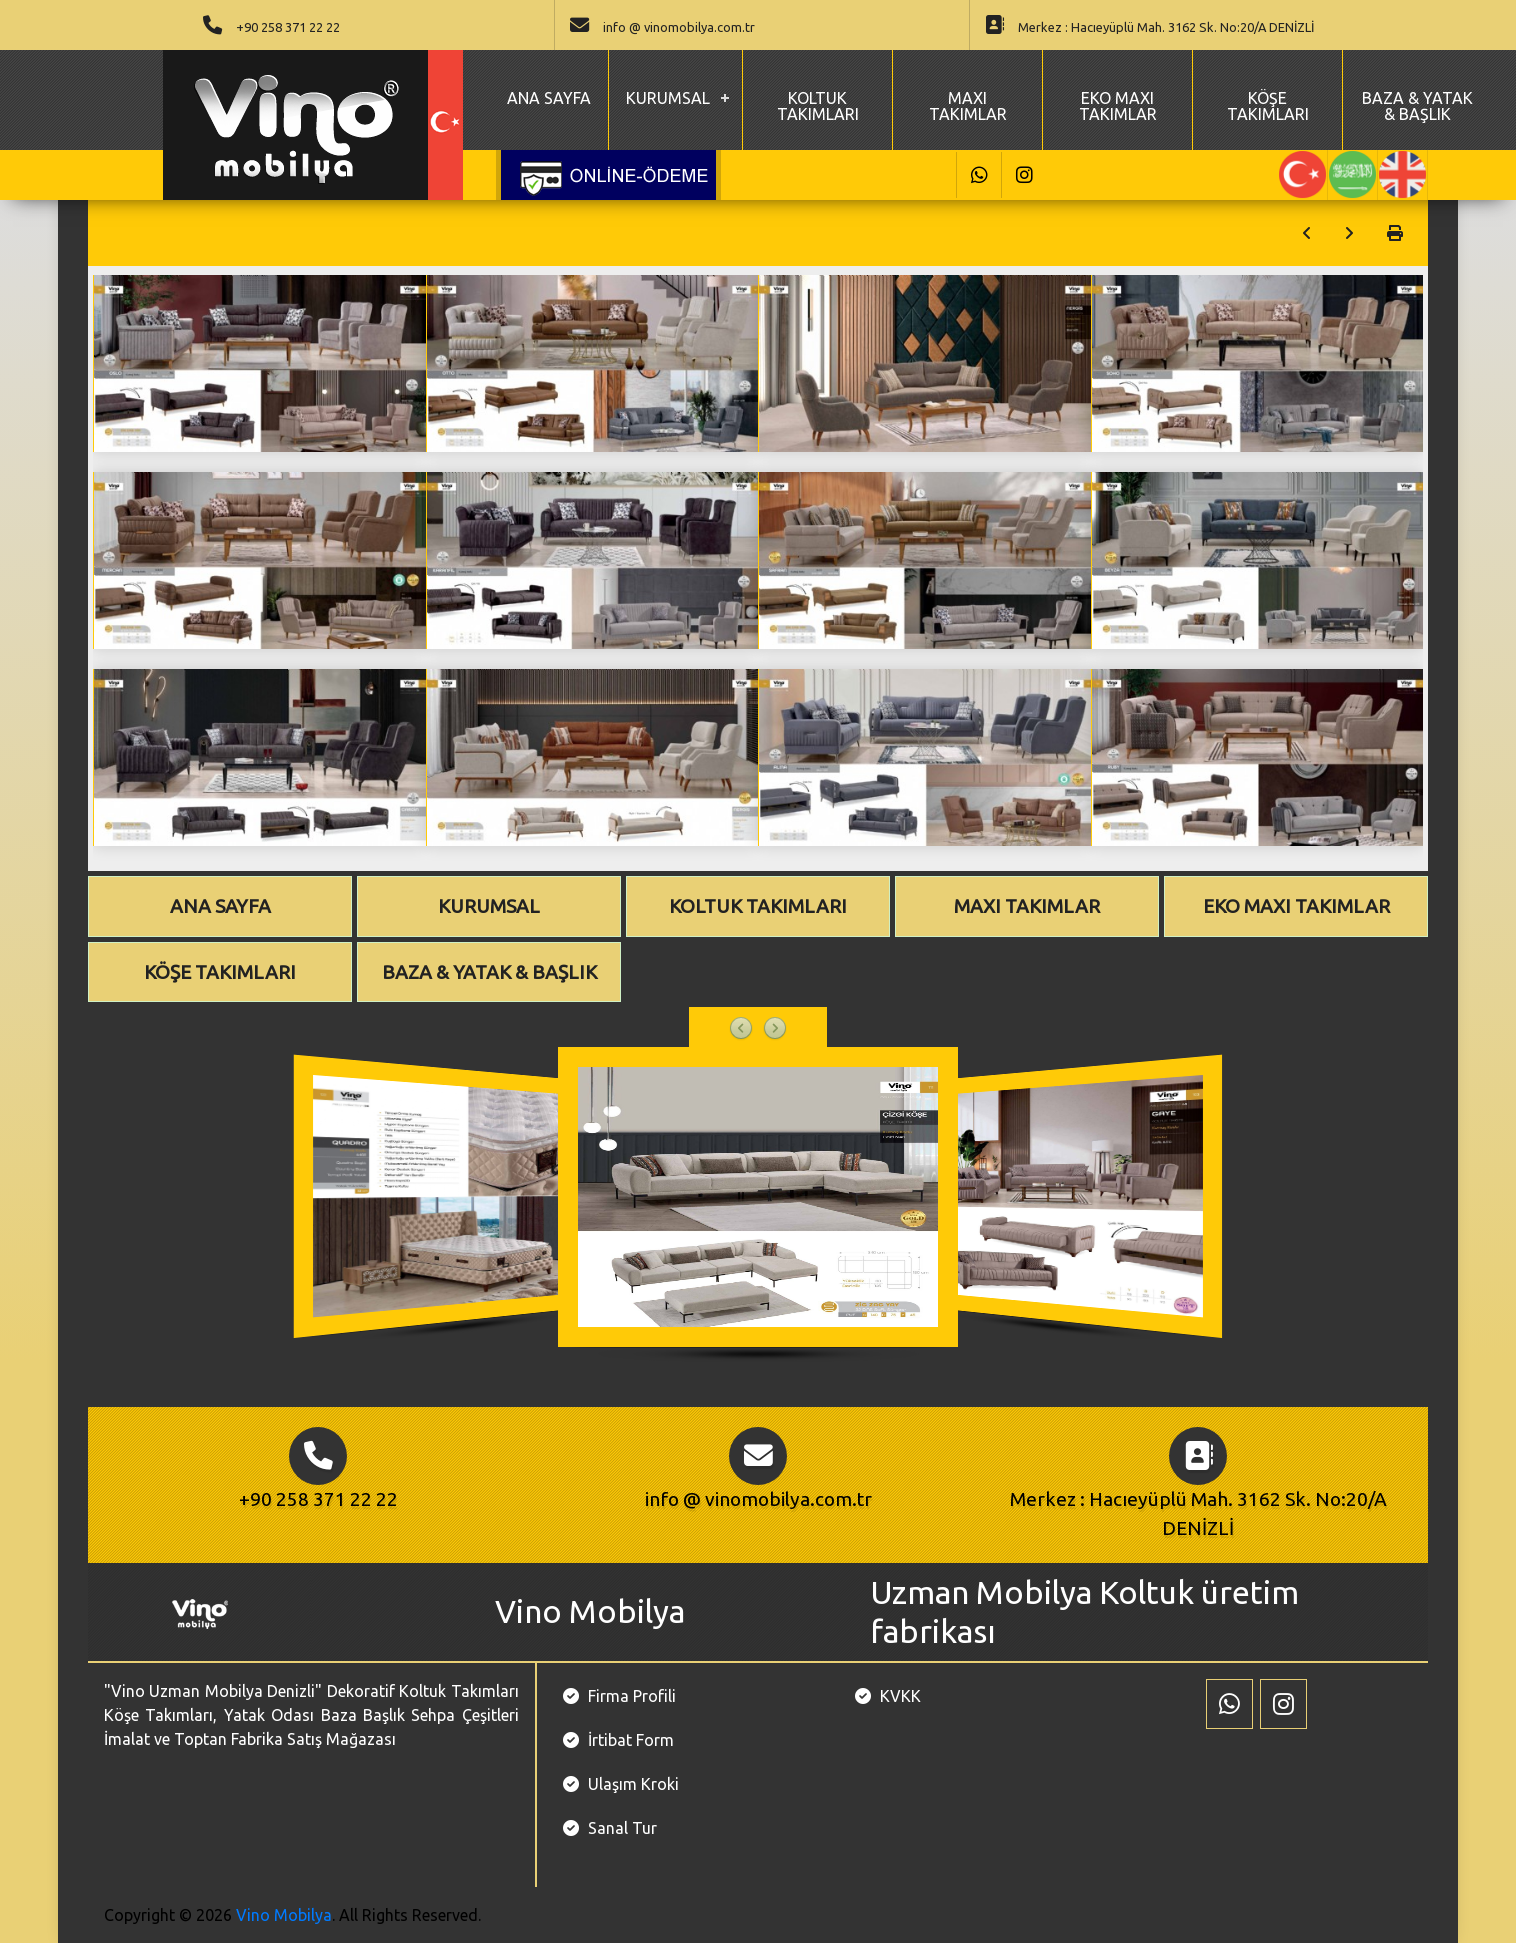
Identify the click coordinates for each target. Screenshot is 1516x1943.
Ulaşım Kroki (633, 1784)
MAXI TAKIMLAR (968, 106)
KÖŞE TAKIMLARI (1268, 106)
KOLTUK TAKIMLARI (818, 106)
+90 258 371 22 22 (288, 27)
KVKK (900, 1696)
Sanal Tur (622, 1828)
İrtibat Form (631, 1740)
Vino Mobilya (284, 1915)
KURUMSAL (668, 98)
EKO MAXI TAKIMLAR (1118, 106)
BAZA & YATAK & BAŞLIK (1417, 106)
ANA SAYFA (549, 98)
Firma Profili (632, 1696)
